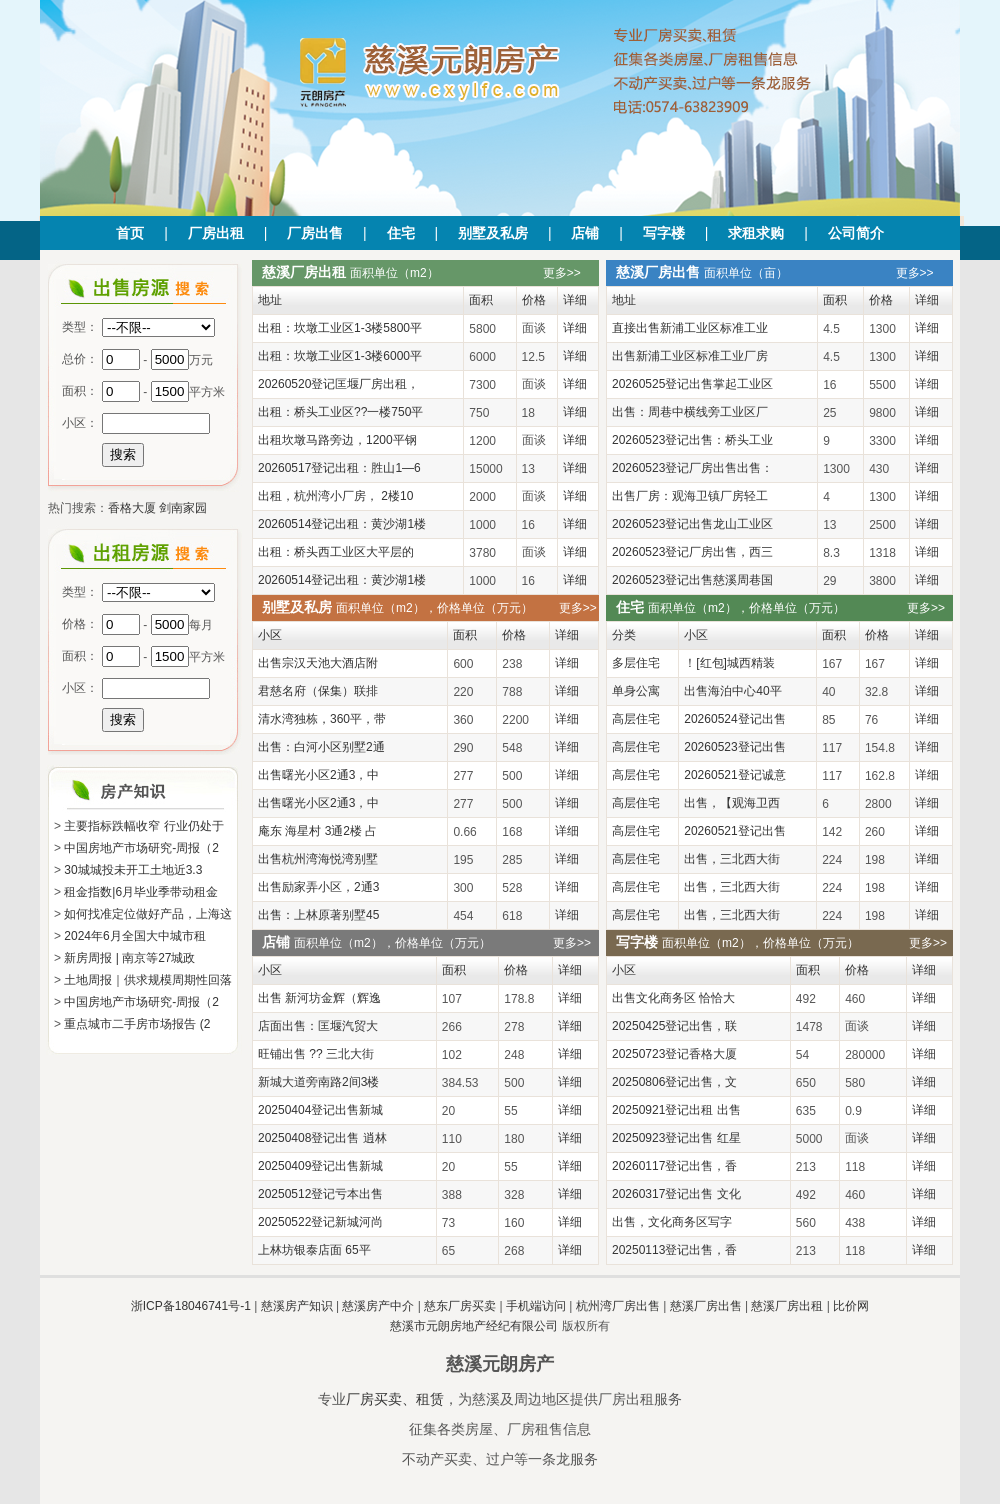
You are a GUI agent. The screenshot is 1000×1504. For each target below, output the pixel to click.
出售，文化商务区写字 (672, 1222)
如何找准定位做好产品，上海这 (148, 914)
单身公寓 (636, 691)
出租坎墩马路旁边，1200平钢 (337, 440)
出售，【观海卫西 (732, 803)
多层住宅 (636, 663)
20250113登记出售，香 (674, 1250)
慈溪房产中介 (378, 1306)
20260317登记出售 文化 (676, 1194)
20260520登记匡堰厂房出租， (338, 384)
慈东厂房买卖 (460, 1306)
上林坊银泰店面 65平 (314, 1250)
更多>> (562, 273)
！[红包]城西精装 (729, 663)
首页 (130, 233)
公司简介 (856, 233)
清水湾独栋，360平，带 (322, 719)
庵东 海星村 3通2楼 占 (317, 831)
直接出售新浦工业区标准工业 (690, 328)
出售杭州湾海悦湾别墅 (318, 859)
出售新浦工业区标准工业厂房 (690, 356)
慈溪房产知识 (297, 1306)
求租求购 (756, 233)
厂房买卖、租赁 (395, 1399)
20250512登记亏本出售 (320, 1194)
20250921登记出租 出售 (676, 1110)
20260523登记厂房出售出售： (692, 468)
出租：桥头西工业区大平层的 (336, 552)
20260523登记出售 (734, 747)
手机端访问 (536, 1306)
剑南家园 (183, 508)
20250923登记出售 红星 (676, 1138)
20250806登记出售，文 (674, 1082)
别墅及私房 (493, 233)
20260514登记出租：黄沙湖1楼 (342, 524)
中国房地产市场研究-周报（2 (141, 848)
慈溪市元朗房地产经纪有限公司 (474, 1326)
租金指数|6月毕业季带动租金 (141, 892)
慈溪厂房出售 (706, 1306)
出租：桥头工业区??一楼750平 (340, 412)
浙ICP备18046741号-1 (191, 1306)
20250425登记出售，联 (674, 1026)
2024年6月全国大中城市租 (134, 936)
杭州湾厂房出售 (618, 1306)
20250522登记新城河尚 (320, 1222)
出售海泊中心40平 (732, 691)
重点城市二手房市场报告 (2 (137, 1024)
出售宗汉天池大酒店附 (318, 663)
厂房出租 (216, 233)
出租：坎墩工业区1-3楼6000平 (340, 356)
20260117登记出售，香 (674, 1166)
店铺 (585, 233)
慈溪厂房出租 (787, 1306)
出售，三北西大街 (732, 859)
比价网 (851, 1306)
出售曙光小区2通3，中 (318, 775)
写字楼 (664, 233)
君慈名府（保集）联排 (318, 691)
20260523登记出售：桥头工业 (692, 440)
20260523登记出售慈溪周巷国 (692, 580)
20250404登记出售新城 (320, 1110)
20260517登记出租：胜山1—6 (339, 468)
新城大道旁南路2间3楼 (318, 1082)
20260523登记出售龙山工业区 (692, 524)
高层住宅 (636, 719)
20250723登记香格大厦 (674, 1054)
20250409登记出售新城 (320, 1166)
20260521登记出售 (734, 831)
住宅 (401, 233)
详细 (575, 328)
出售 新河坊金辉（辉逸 (319, 998)
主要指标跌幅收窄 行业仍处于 (143, 826)
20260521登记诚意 (734, 775)
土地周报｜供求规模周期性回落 (148, 980)
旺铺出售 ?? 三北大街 (316, 1054)
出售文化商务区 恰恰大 (673, 998)
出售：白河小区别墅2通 (321, 747)
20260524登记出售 (734, 719)
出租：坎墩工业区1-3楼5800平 (340, 328)
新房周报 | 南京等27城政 (129, 958)
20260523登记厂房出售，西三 (692, 552)
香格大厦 (132, 508)
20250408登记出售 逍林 (322, 1138)
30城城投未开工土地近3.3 (133, 870)
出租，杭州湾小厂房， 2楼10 (335, 496)
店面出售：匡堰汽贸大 (318, 1026)
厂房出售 (315, 233)
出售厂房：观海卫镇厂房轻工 (690, 496)
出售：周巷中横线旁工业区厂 (690, 412)
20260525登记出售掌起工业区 (692, 384)
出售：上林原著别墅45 (318, 915)
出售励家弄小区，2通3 (318, 887)
